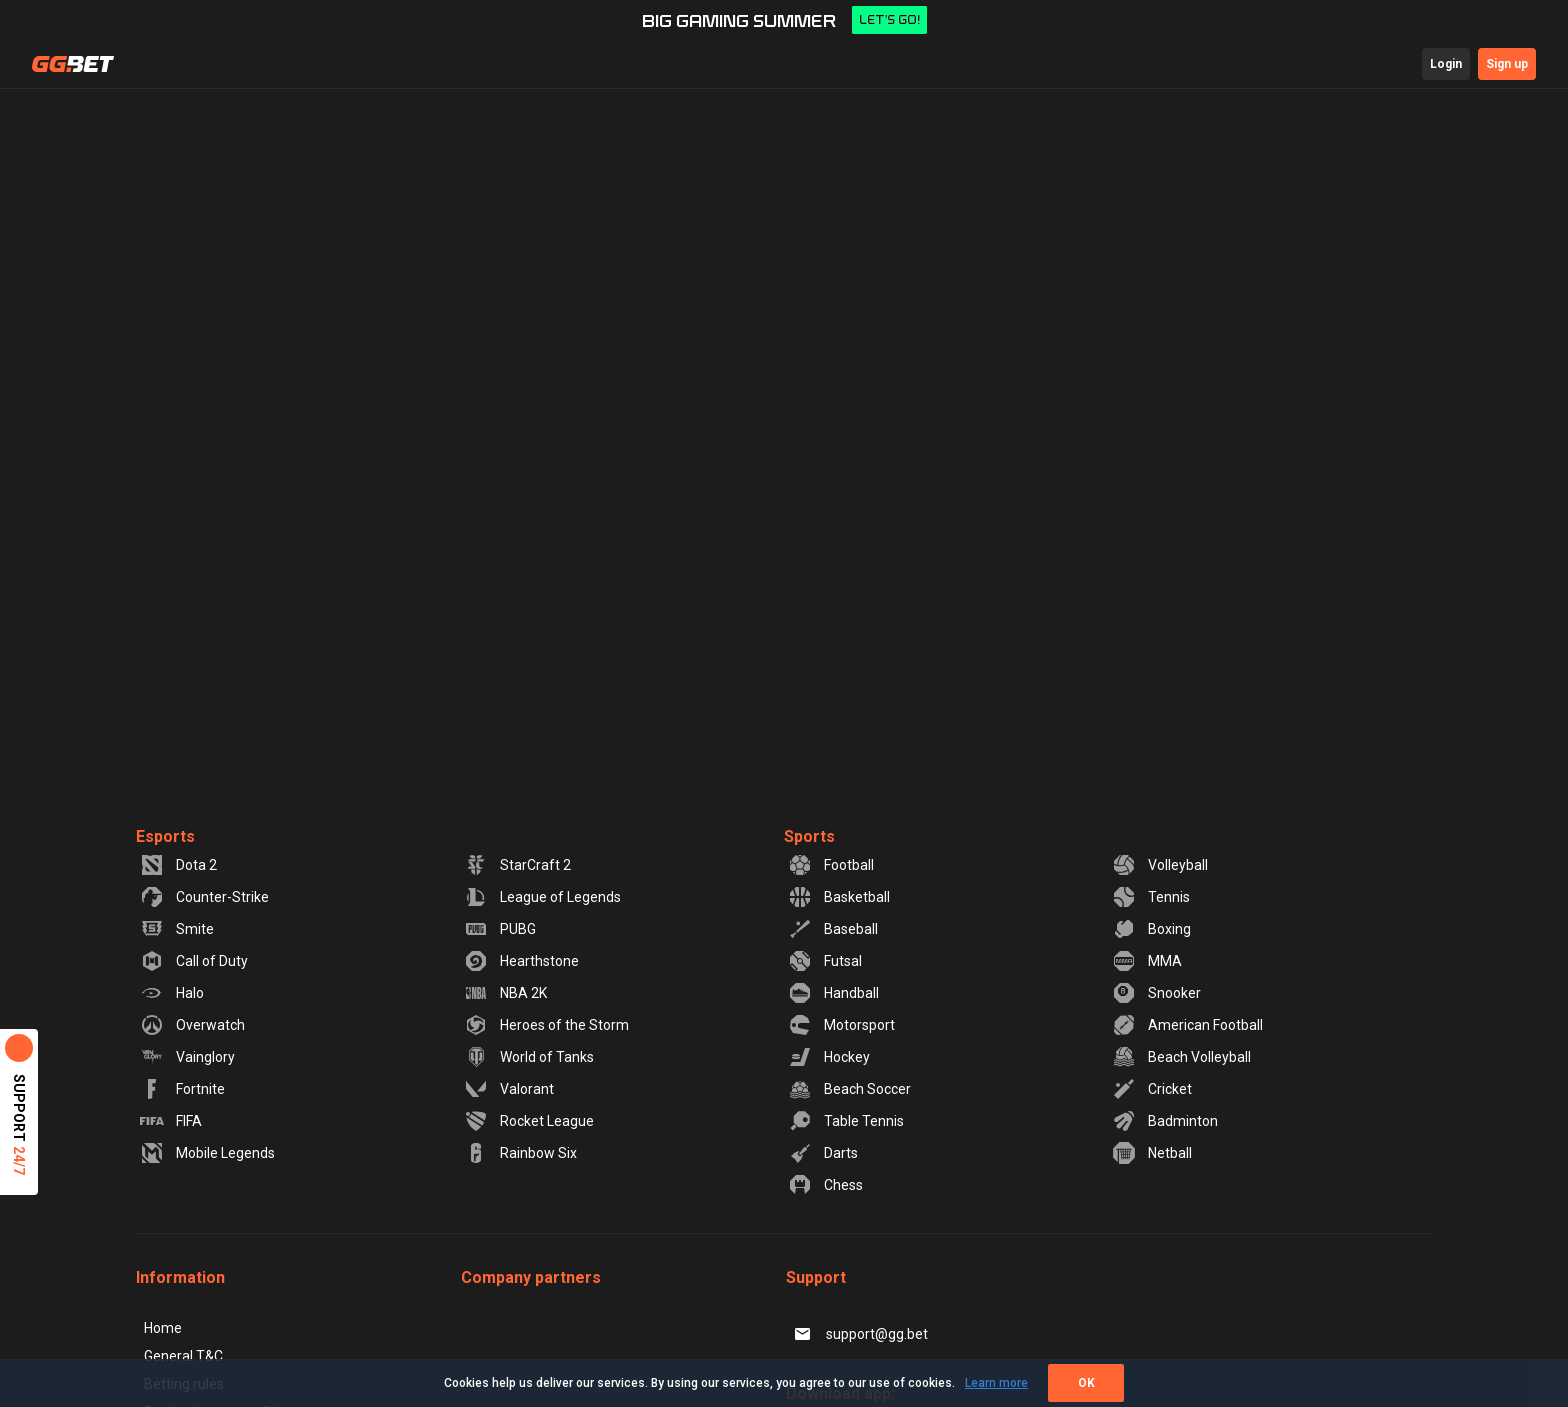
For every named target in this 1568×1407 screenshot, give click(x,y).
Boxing (1151, 929)
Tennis (1151, 897)
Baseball (833, 929)
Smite (177, 929)
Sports (809, 836)
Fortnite (182, 1089)
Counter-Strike (204, 897)
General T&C (183, 1356)
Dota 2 (178, 865)
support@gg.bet (859, 1334)
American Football (1187, 1025)
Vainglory (187, 1057)
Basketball (839, 897)
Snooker (1156, 993)
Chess (825, 1185)
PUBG (500, 929)
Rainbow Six (520, 1153)
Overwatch (192, 1025)
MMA (1147, 961)
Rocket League (529, 1121)
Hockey (829, 1057)
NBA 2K (505, 993)
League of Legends (542, 897)
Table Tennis (846, 1121)
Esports (165, 836)
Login (1446, 64)
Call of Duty (194, 961)
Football (831, 865)
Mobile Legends (207, 1153)
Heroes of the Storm (546, 1025)
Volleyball (1160, 865)
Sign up (1507, 64)
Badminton (1165, 1121)
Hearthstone (521, 961)
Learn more (996, 1383)
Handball (833, 993)
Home (163, 1328)
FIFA (171, 1121)
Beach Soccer (849, 1089)
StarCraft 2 (517, 865)
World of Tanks (529, 1057)
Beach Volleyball (1181, 1057)
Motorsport (841, 1025)
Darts (823, 1153)
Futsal (825, 961)
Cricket (1152, 1089)
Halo (172, 993)
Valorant (509, 1089)
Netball (1152, 1153)
